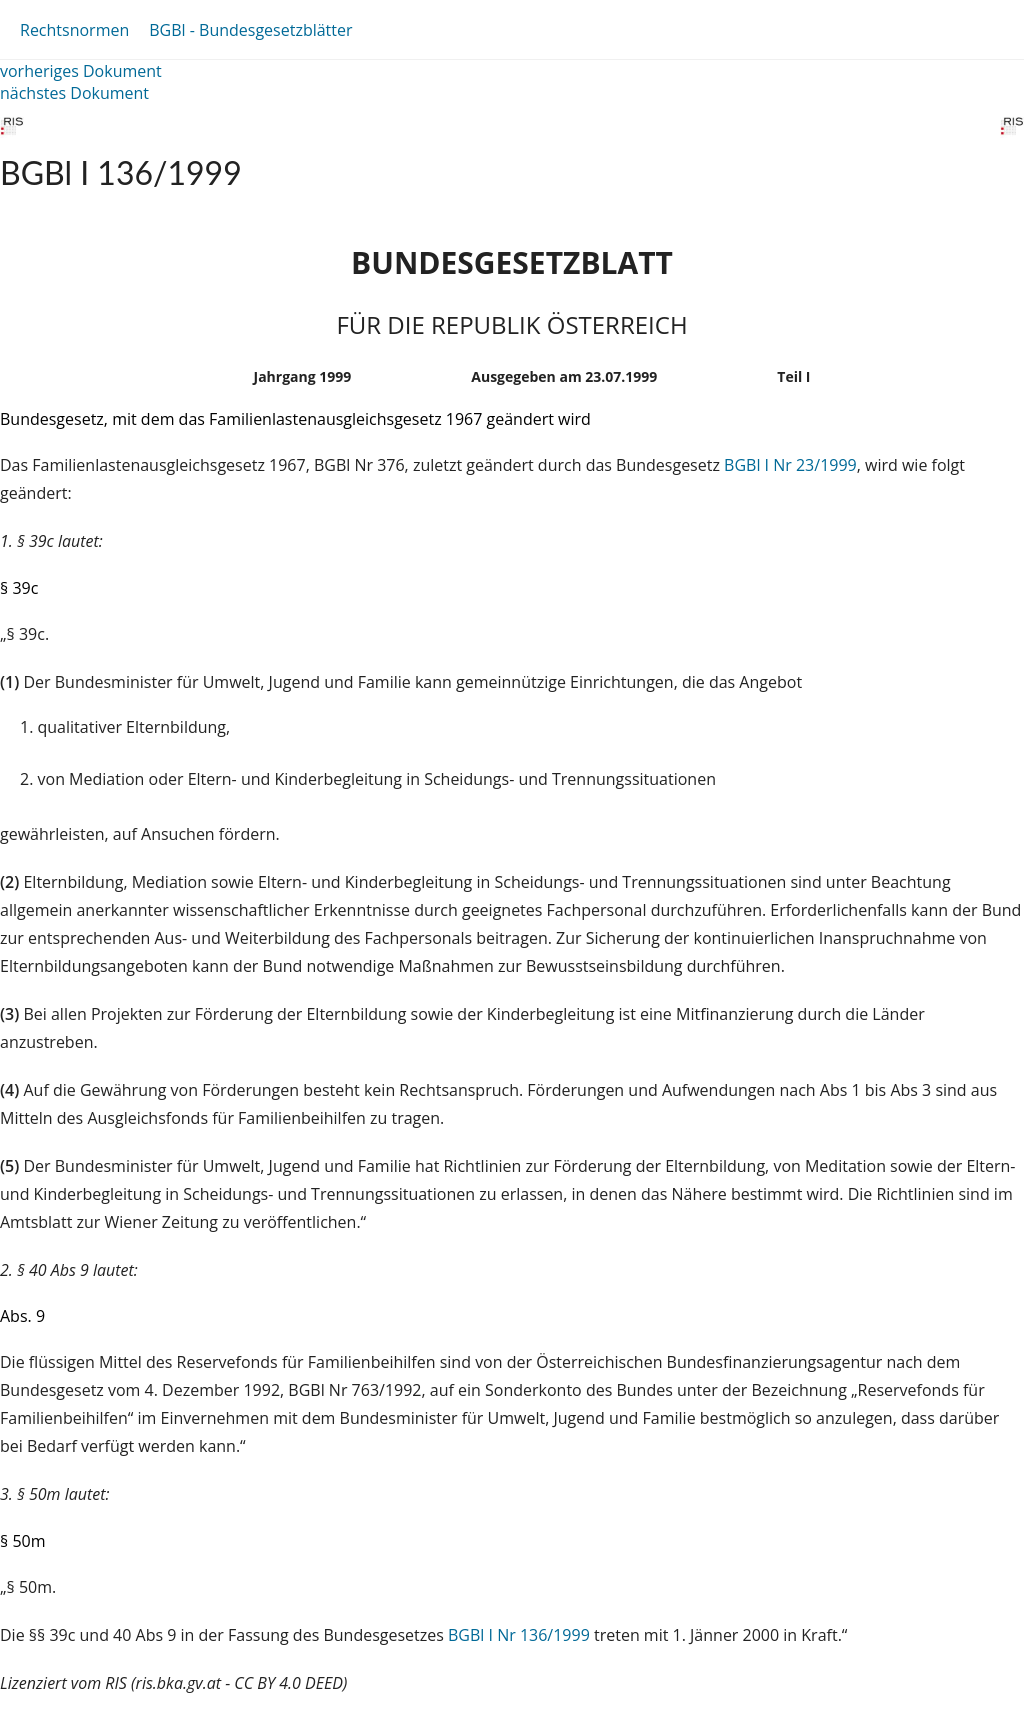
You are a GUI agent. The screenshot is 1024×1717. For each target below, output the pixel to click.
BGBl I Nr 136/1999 (519, 1635)
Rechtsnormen (74, 30)
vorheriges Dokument (81, 71)
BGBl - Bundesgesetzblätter (250, 30)
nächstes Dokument (74, 93)
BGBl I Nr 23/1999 (790, 465)
